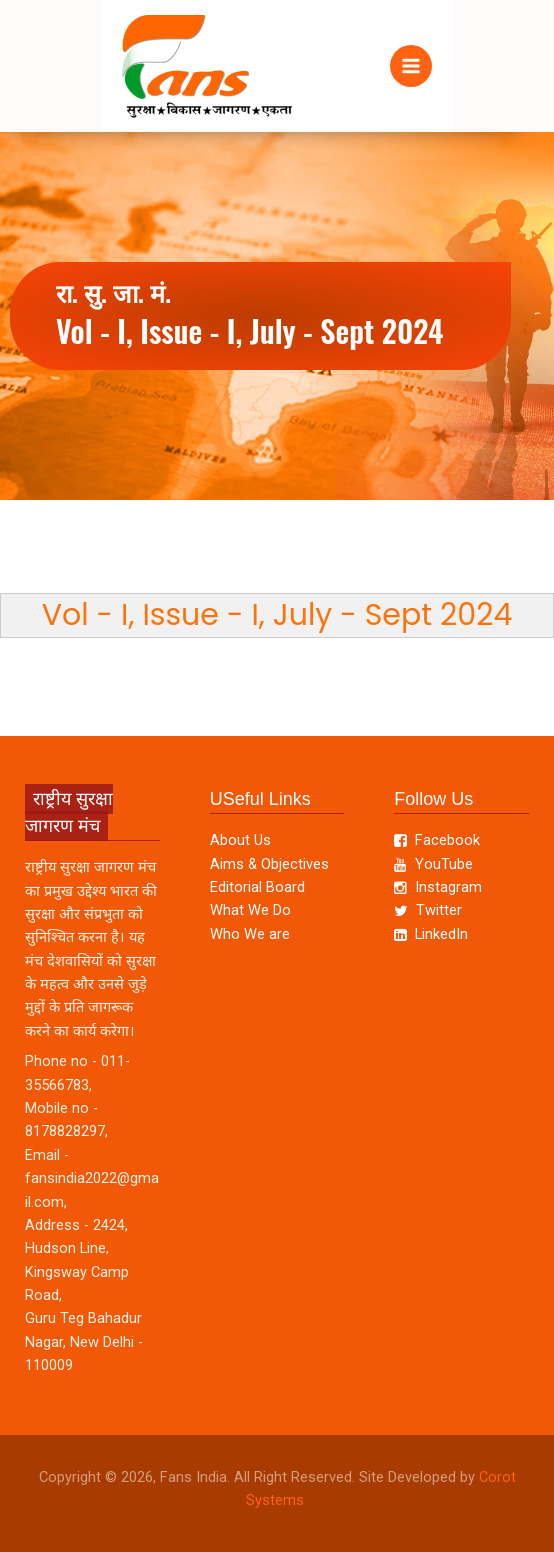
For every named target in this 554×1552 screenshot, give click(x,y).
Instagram (437, 887)
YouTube (433, 864)
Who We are (250, 934)
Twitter (427, 910)
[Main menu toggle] (411, 66)
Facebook (436, 840)
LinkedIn (430, 934)
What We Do (250, 910)
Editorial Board (257, 887)
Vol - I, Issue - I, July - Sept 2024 (277, 615)
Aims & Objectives (269, 864)
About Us (240, 840)
